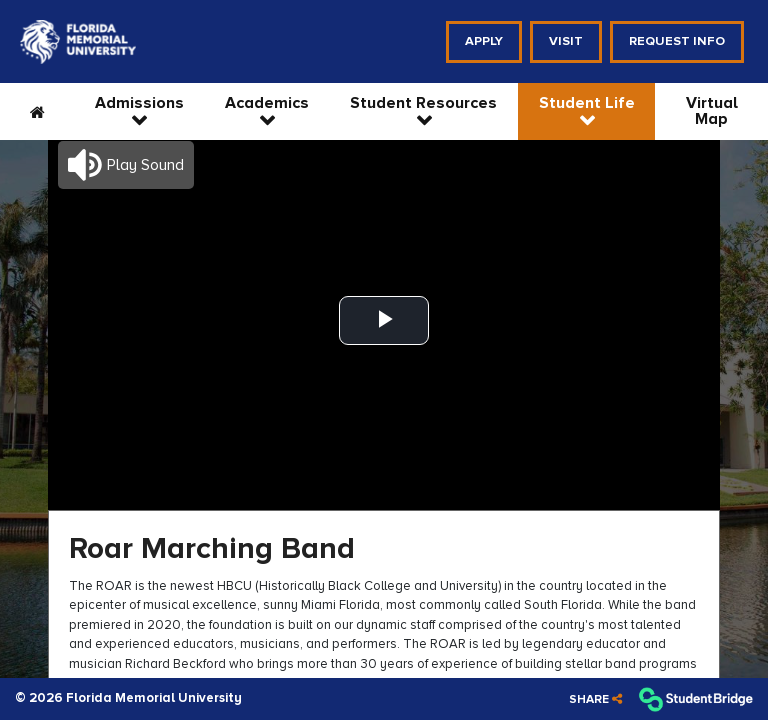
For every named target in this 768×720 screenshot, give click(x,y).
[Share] (595, 699)
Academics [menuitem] (267, 103)
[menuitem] (78, 42)
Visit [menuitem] (566, 41)
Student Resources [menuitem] (423, 103)
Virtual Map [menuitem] (712, 111)
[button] (126, 165)
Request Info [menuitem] (677, 41)
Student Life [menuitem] (587, 103)
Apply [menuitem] (484, 41)
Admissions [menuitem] (139, 103)
